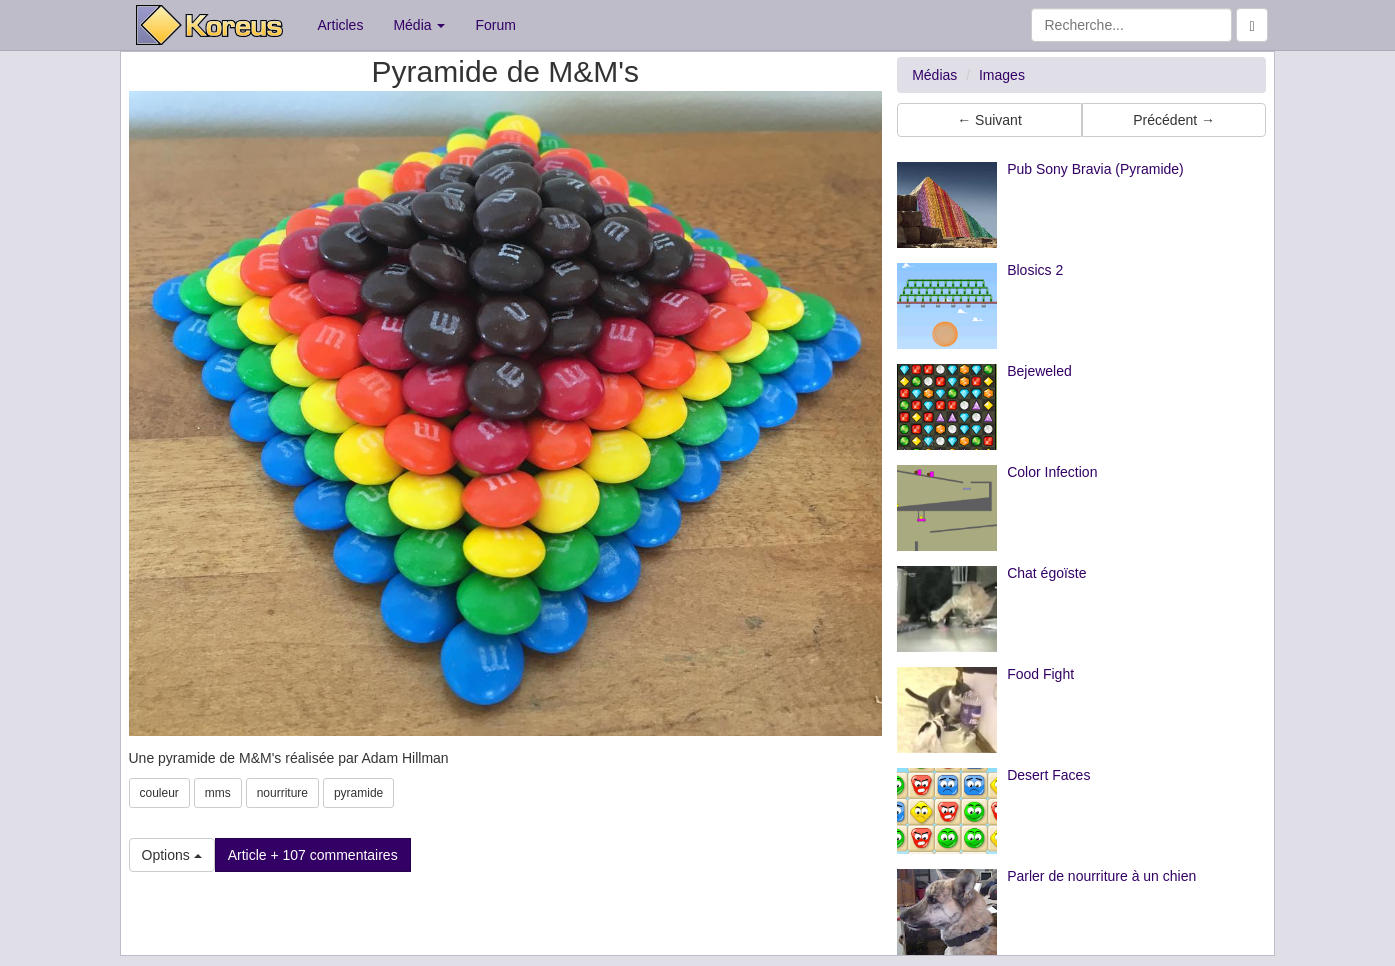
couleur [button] (159, 793)
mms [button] (218, 793)
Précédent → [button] (1174, 120)
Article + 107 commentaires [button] (313, 855)
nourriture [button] (282, 793)
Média (419, 25)
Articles (341, 25)
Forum (495, 25)
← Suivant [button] (989, 120)
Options (172, 855)
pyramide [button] (358, 793)
